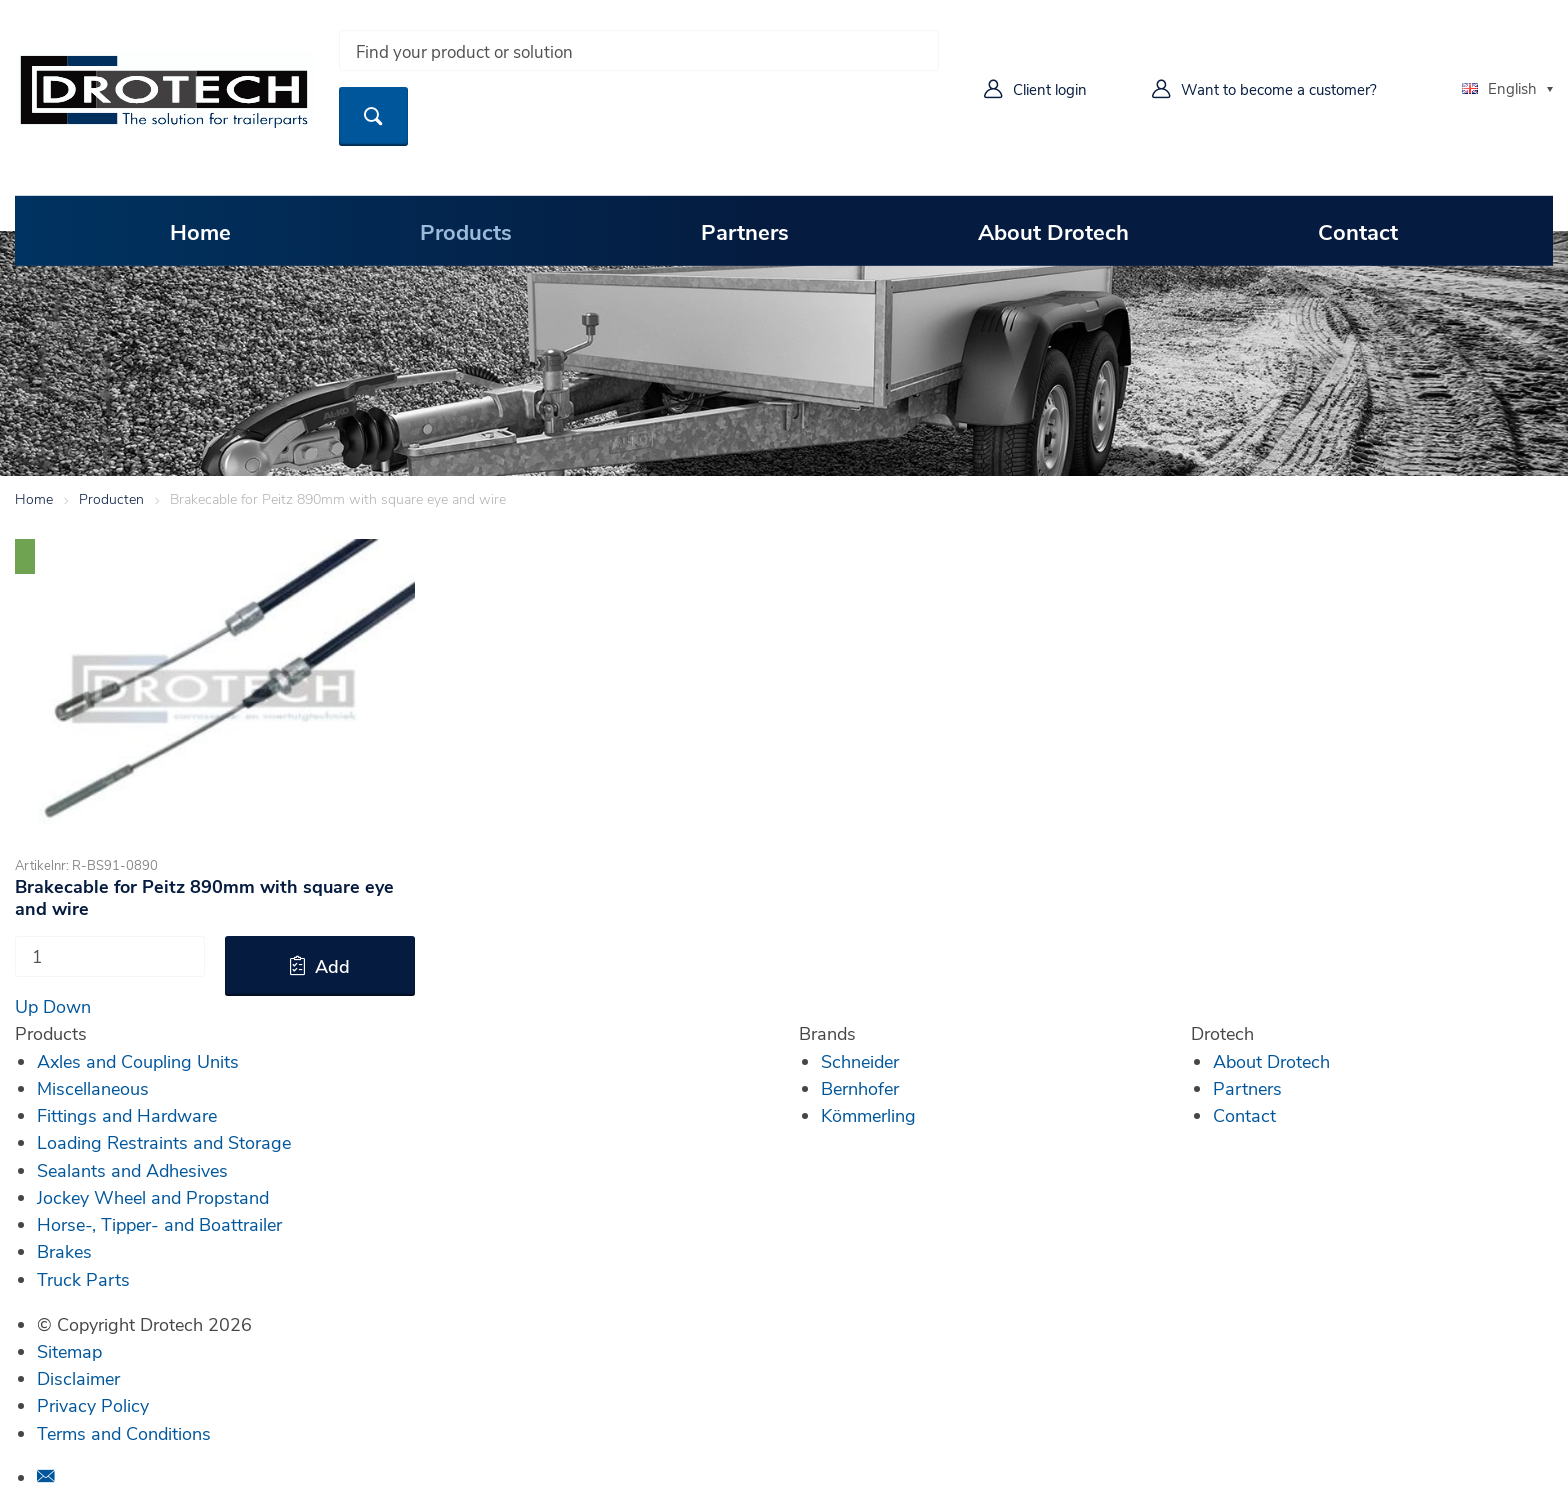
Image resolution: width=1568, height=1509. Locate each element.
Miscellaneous (93, 1088)
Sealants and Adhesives (132, 1170)
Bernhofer (860, 1088)
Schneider (860, 1061)
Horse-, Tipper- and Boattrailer (159, 1224)
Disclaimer (78, 1378)
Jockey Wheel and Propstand (153, 1197)
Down (67, 1006)
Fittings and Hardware (127, 1115)
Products (466, 231)
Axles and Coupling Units (138, 1061)
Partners (745, 231)
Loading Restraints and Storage (164, 1142)
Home (200, 231)
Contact (1358, 231)
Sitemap (69, 1351)
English (1499, 88)
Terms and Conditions (124, 1433)
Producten (111, 498)
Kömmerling (868, 1115)
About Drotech (1053, 231)
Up (26, 1006)
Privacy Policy (93, 1405)
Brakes (64, 1251)
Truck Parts (83, 1279)
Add (332, 966)
